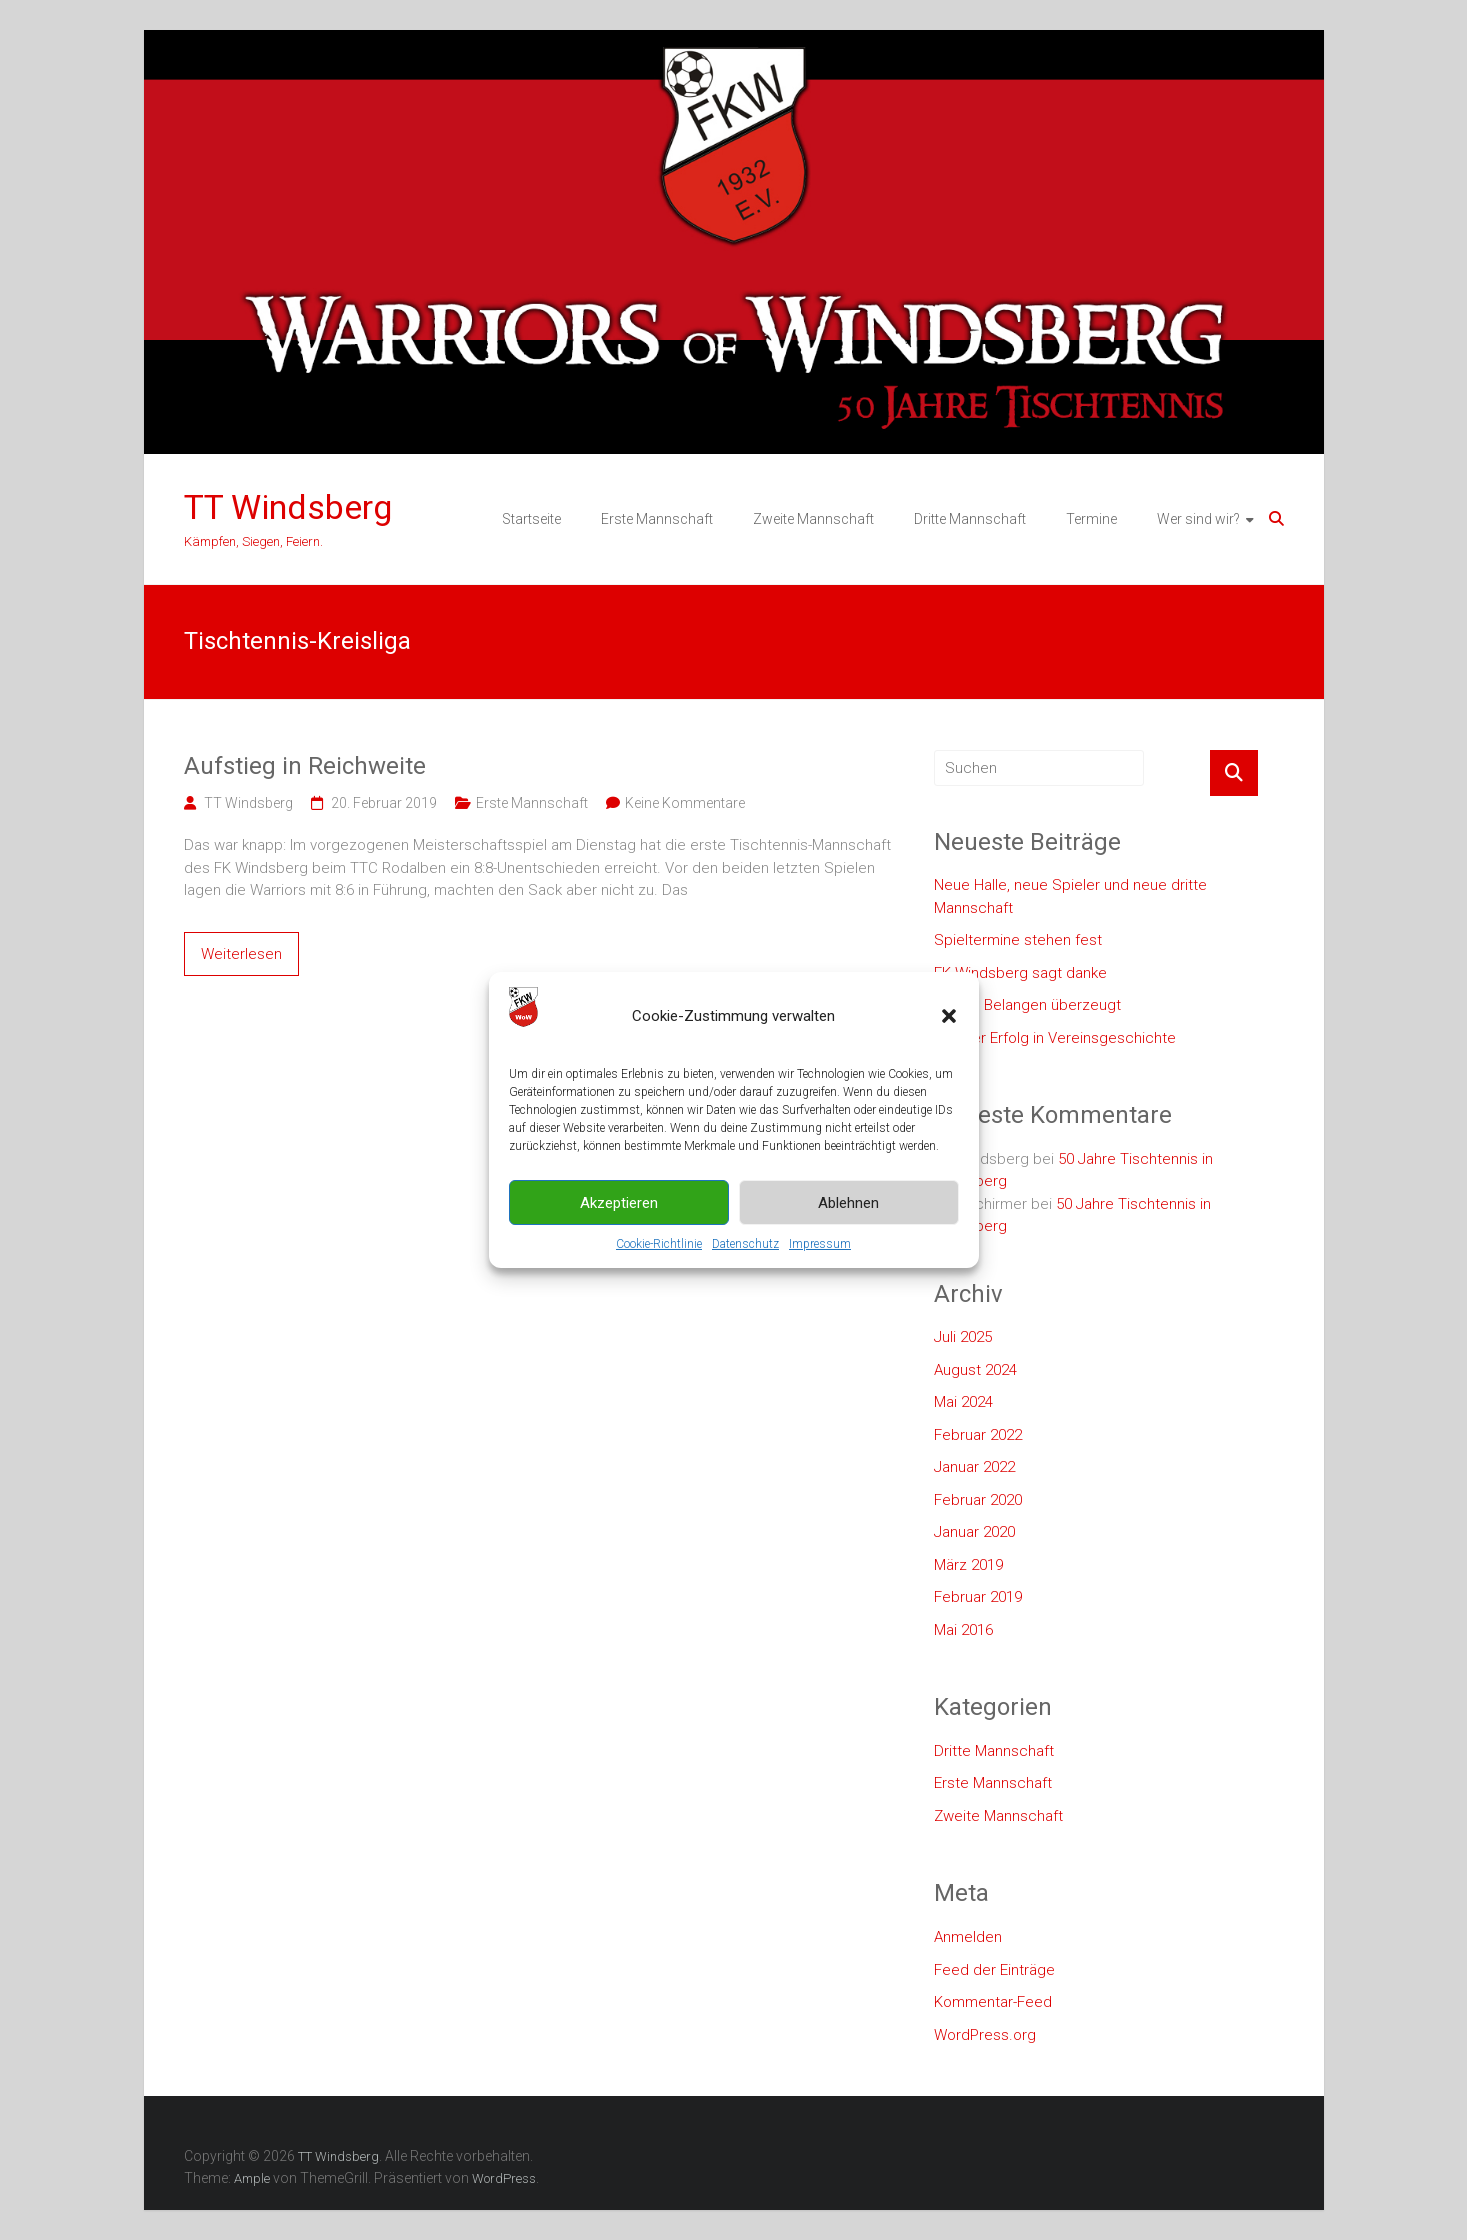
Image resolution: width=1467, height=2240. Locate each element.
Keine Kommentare (685, 803)
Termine (1091, 519)
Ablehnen (848, 1203)
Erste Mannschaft (657, 519)
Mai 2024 (963, 1402)
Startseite (531, 519)
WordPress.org (985, 2035)
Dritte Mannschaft (970, 519)
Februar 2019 (978, 1597)
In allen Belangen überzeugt (1027, 1005)
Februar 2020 (978, 1500)
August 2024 (975, 1370)
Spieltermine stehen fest (1018, 940)
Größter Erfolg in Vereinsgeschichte (1055, 1038)
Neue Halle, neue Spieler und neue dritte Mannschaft (1070, 896)
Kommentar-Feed (993, 2002)
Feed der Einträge (994, 1970)
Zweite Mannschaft (813, 519)
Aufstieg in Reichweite (305, 766)
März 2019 (968, 1565)
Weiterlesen (241, 954)
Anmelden (968, 1937)
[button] (949, 1016)
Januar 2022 (974, 1467)
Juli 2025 (963, 1337)
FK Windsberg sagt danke (1020, 973)
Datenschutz (745, 1244)
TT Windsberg (288, 507)
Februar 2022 (978, 1435)
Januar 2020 (974, 1532)
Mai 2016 (963, 1630)
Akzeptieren (619, 1203)
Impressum (820, 1244)
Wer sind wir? (1198, 519)
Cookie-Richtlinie (659, 1244)
